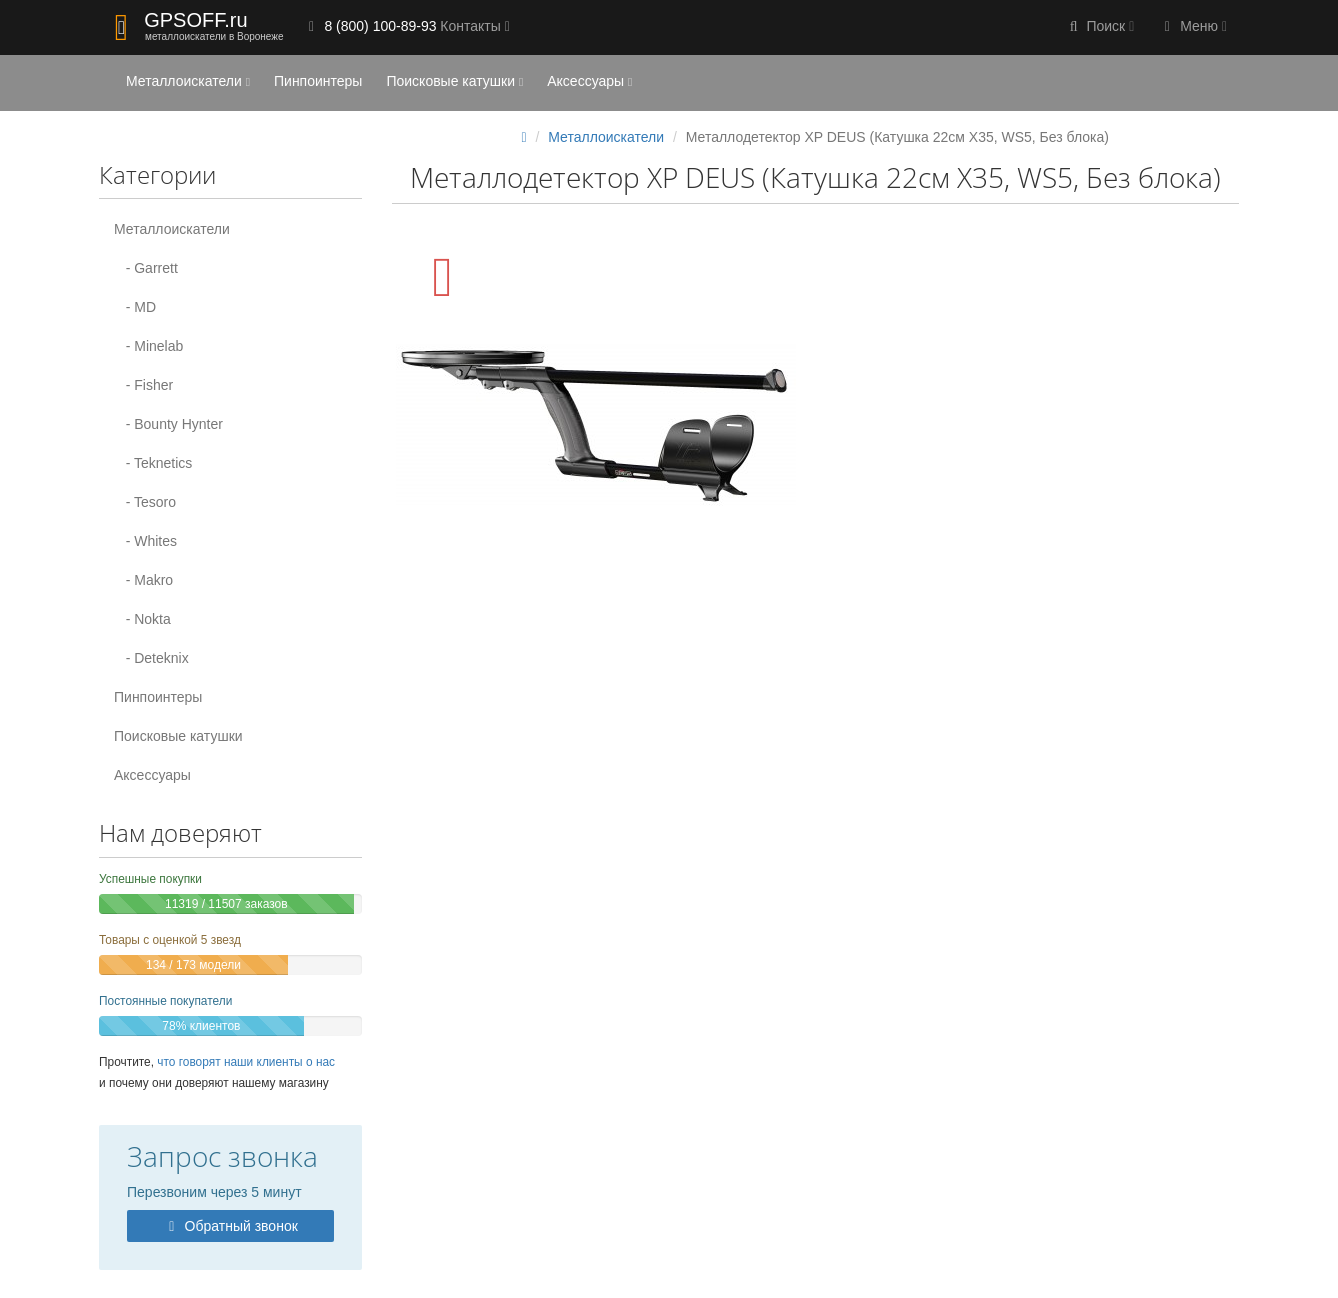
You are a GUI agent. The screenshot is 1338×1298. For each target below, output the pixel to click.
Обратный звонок (230, 1226)
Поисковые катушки (454, 81)
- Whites (145, 541)
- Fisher (143, 385)
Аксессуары (589, 81)
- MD (135, 307)
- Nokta (142, 619)
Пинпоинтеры (318, 81)
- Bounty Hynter (168, 424)
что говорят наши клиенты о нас (246, 1062)
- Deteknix (151, 658)
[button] (1100, 27)
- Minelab (148, 346)
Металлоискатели (188, 81)
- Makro (143, 580)
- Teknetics (153, 463)
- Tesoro (145, 502)
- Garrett (146, 268)
